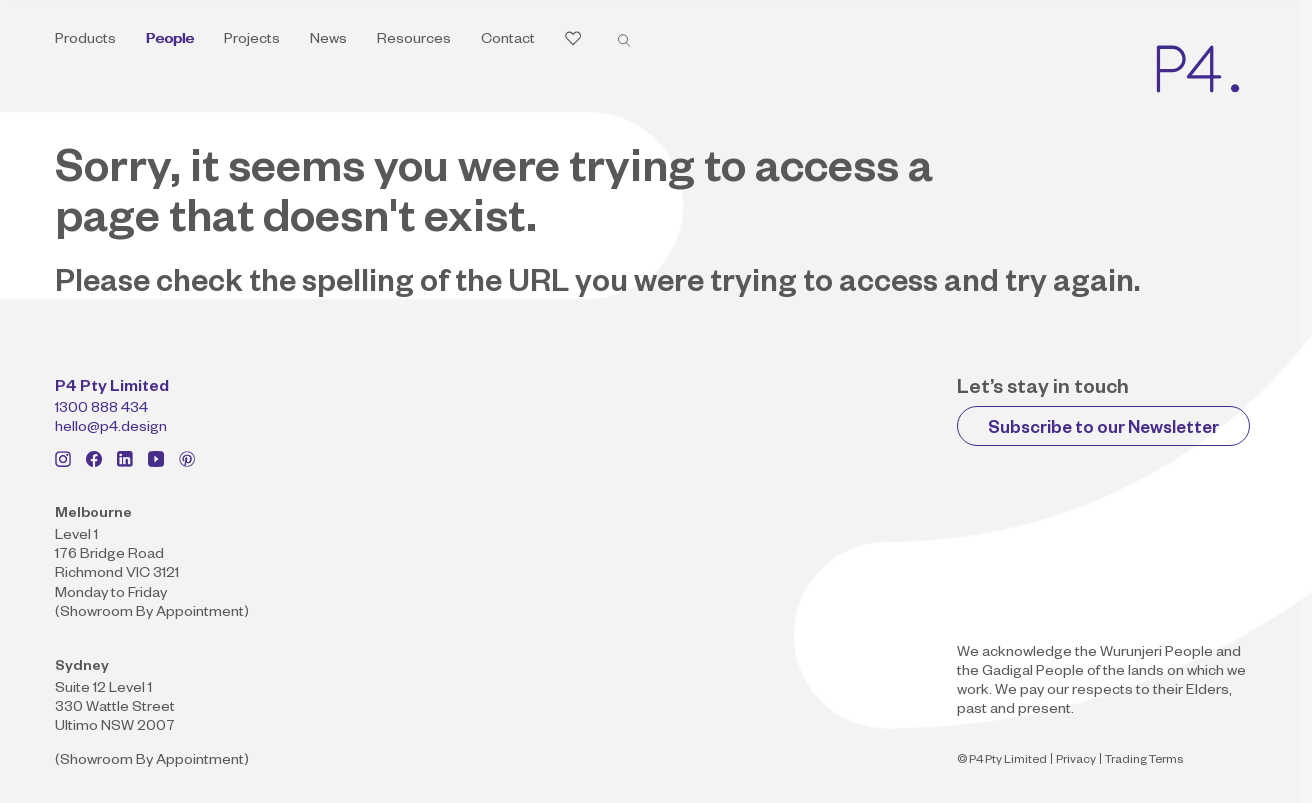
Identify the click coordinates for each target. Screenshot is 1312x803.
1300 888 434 (101, 410)
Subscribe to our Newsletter (1103, 430)
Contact (508, 41)
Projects (252, 41)
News (328, 41)
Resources (414, 41)
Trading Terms (1144, 761)
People (170, 41)
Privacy (1076, 761)
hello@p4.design (111, 429)
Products (85, 41)
